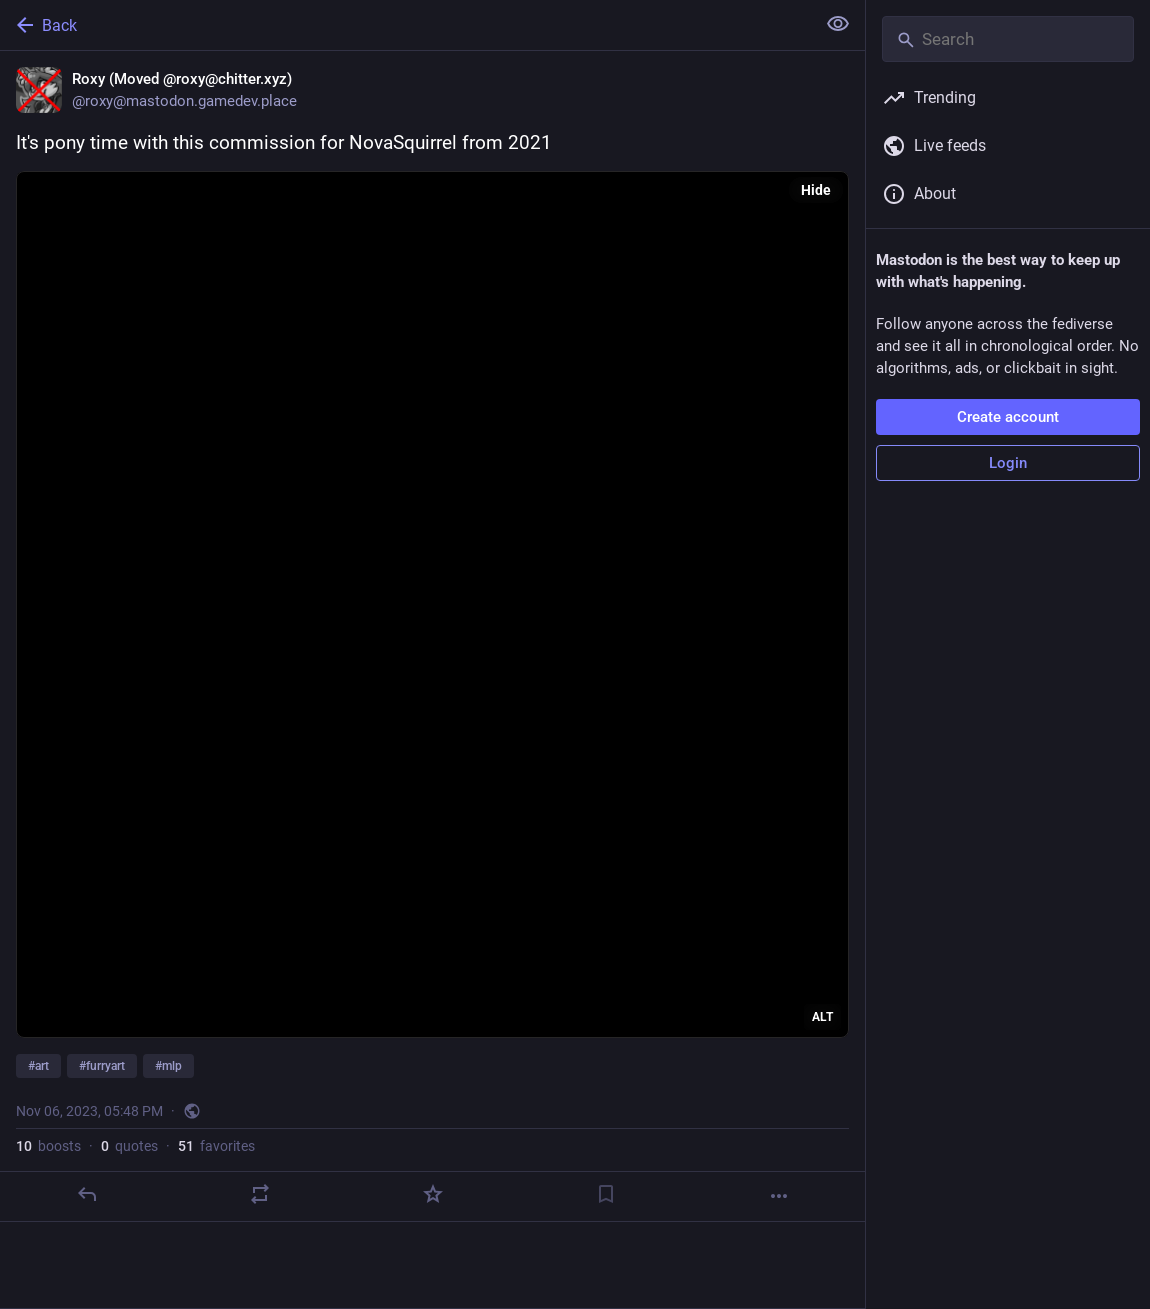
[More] (779, 1196)
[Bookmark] (606, 1194)
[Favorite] (433, 1194)
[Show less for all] (838, 24)
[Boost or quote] (260, 1194)
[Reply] (87, 1194)
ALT (822, 1017)
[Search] (1008, 39)
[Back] (405, 25)
